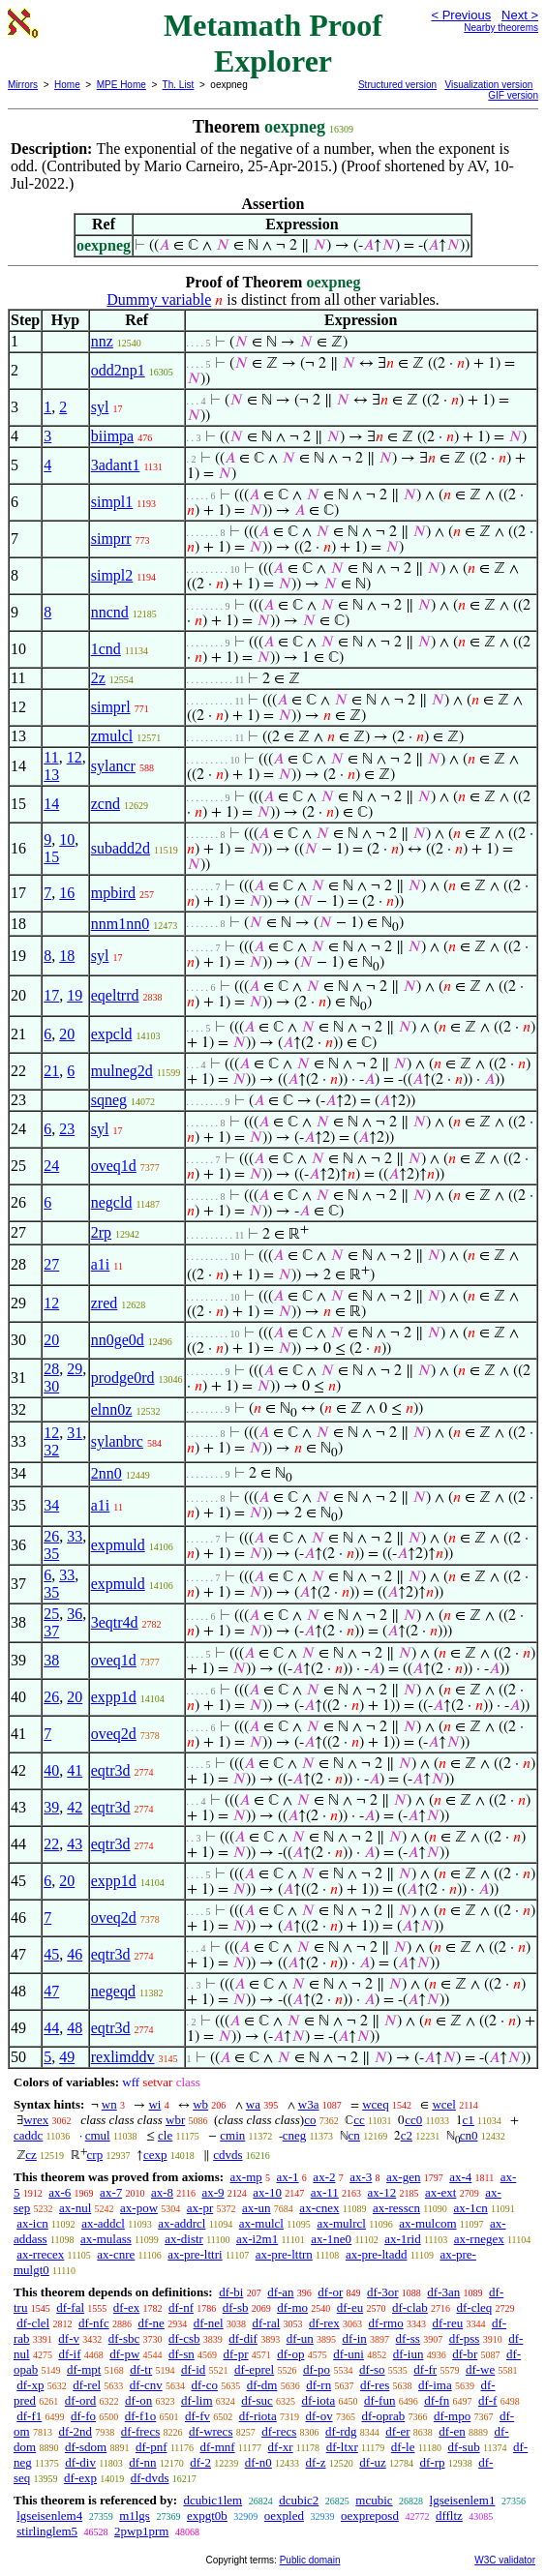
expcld (112, 1034)
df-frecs (140, 2431)
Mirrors (23, 84)
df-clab (410, 2307)
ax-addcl (103, 2223)
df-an (280, 2292)
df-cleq (475, 2307)
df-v (68, 2338)
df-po (316, 2369)
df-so (372, 2369)
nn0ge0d (117, 1340)
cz (31, 2154)
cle (165, 2135)
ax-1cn (470, 2208)
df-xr (280, 2447)
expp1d (113, 1697)
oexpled (284, 2515)
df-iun (408, 2354)
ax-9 (212, 2192)
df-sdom (85, 2447)
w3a (308, 2104)
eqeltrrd (115, 995)
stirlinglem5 (46, 2531)
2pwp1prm (141, 2531)
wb (200, 2104)
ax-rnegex (479, 2239)
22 (51, 1844)
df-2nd (75, 2431)
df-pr (236, 2354)
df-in (355, 2338)
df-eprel (254, 2369)
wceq (375, 2104)
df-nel (209, 2323)
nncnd (110, 612)
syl (100, 407)
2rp (101, 1232)
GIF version (513, 95)
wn (109, 2104)
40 (51, 1770)
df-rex (324, 2323)
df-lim (197, 2400)
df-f (488, 2400)
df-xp (30, 2385)
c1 (468, 2119)
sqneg (109, 1100)
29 (74, 1369)
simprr (111, 538)
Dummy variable (158, 299)
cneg (295, 2135)
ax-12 (382, 2192)
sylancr (113, 766)
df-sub (463, 2447)
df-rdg (341, 2431)
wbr (175, 2119)
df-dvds (150, 2478)
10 (67, 839)
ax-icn (31, 2223)
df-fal (70, 2307)
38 (51, 1660)
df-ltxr (342, 2447)
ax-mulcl (261, 2223)
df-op (290, 2354)
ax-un (256, 2208)
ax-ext (440, 2192)
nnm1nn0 (120, 923)
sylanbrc (117, 1441)
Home (67, 84)
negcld (112, 1202)
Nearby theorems (501, 27)
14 (51, 803)
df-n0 (258, 2462)
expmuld (118, 1545)
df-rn (318, 2385)
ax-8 (162, 2192)
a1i (100, 1264)
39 (51, 1807)
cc (359, 2119)
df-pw (124, 2354)
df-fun (380, 2400)
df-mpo (452, 2416)
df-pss (464, 2338)
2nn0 (106, 1473)
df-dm (262, 2385)
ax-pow (139, 2208)
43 (74, 1844)
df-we (480, 2369)
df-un (300, 2338)
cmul (97, 2135)
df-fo (83, 2416)
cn (354, 2135)
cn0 (469, 2135)
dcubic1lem (212, 2500)
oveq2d (113, 1733)
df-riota (258, 2416)
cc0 (413, 2119)
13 (51, 774)
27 (51, 1264)
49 (67, 2057)
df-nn (142, 2462)
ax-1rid (402, 2239)
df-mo (292, 2307)
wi (154, 2104)
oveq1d (113, 1165)
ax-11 (325, 2192)
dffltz (449, 2515)
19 (74, 995)
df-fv (197, 2416)
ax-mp (246, 2177)
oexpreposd (370, 2515)
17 (51, 995)
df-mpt (84, 2369)
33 (74, 1536)
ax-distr (184, 2239)
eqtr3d (111, 1770)
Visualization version (488, 84)
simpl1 (112, 502)
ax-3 (360, 2177)
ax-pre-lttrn (284, 2254)
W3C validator (504, 2560)
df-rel (87, 2385)
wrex (35, 2119)
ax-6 (59, 2192)
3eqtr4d (114, 1622)
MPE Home (121, 84)
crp (95, 2154)
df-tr (141, 2369)
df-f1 (29, 2416)
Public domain (310, 2560)
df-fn (436, 2400)
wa (253, 2104)
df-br (464, 2354)
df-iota (319, 2400)
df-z (316, 2462)
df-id (193, 2369)
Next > (519, 15)
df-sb (236, 2307)
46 (74, 1954)
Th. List (179, 84)
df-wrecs (210, 2431)
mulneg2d (122, 1071)
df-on (138, 2400)
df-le (403, 2447)
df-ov (318, 2416)
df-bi (231, 2292)
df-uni (348, 2354)
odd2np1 (118, 370)
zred (104, 1303)
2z (98, 678)
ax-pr (200, 2208)
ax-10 (267, 2192)
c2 (406, 2135)
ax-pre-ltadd (377, 2254)
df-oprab (383, 2416)
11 (51, 757)
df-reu (447, 2323)
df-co (204, 2385)
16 (67, 892)
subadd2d (120, 848)
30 (51, 1386)
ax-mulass (106, 2239)
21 (51, 1071)
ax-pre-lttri (194, 2254)
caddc (28, 2135)
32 (51, 1450)
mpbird (113, 892)
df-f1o (141, 2416)
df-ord (81, 2400)
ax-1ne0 (331, 2239)
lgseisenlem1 (463, 2500)
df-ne (150, 2323)
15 (51, 857)
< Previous (461, 15)
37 (51, 1631)
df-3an (443, 2292)
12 (74, 757)
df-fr (425, 2369)
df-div (80, 2462)
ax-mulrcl (341, 2223)
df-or (330, 2292)
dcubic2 (298, 2500)
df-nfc (93, 2323)
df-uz (372, 2462)
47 (51, 1991)
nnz (102, 341)
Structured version (397, 84)
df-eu (350, 2307)
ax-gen (403, 2177)
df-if (69, 2354)
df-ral (266, 2323)
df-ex (126, 2307)
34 (51, 1505)
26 (51, 1536)
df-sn (181, 2354)
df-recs (278, 2431)
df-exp (80, 2478)
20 (67, 1034)
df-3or (383, 2292)
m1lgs (134, 2515)
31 (74, 1432)
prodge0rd (123, 1377)
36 (74, 1613)
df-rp (431, 2462)
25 (51, 1613)
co (310, 2119)
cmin (232, 2135)
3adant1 (115, 465)
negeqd (113, 1991)
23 (67, 1129)
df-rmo (386, 2323)
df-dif (243, 2338)
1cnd (106, 649)
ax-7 (111, 2192)
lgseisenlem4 (49, 2515)
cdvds (227, 2154)
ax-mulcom (427, 2223)
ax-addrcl (181, 2223)
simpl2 (112, 575)
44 (51, 2028)
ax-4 (460, 2177)
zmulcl (112, 736)
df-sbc (124, 2338)
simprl (111, 707)
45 (51, 1954)
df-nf (181, 2307)
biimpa (112, 436)
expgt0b (207, 2515)
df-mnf (216, 2447)
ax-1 (288, 2177)
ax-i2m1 (257, 2239)
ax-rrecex (40, 2254)
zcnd (105, 803)
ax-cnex (319, 2208)
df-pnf (151, 2447)
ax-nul (75, 2208)
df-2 (200, 2462)
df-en (452, 2431)
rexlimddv (123, 2057)
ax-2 (324, 2177)
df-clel (32, 2323)
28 (51, 1369)
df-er (397, 2431)
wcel (444, 2104)
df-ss (408, 2338)
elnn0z (112, 1409)
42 (74, 1807)
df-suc (257, 2400)
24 (51, 1165)
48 (74, 2028)
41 (74, 1770)
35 (51, 1553)
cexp (155, 2154)
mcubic (373, 2500)
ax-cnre (116, 2254)
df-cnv (146, 2385)
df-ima (435, 2385)
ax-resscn (396, 2208)
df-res (374, 2385)
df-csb (184, 2338)
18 (67, 955)
